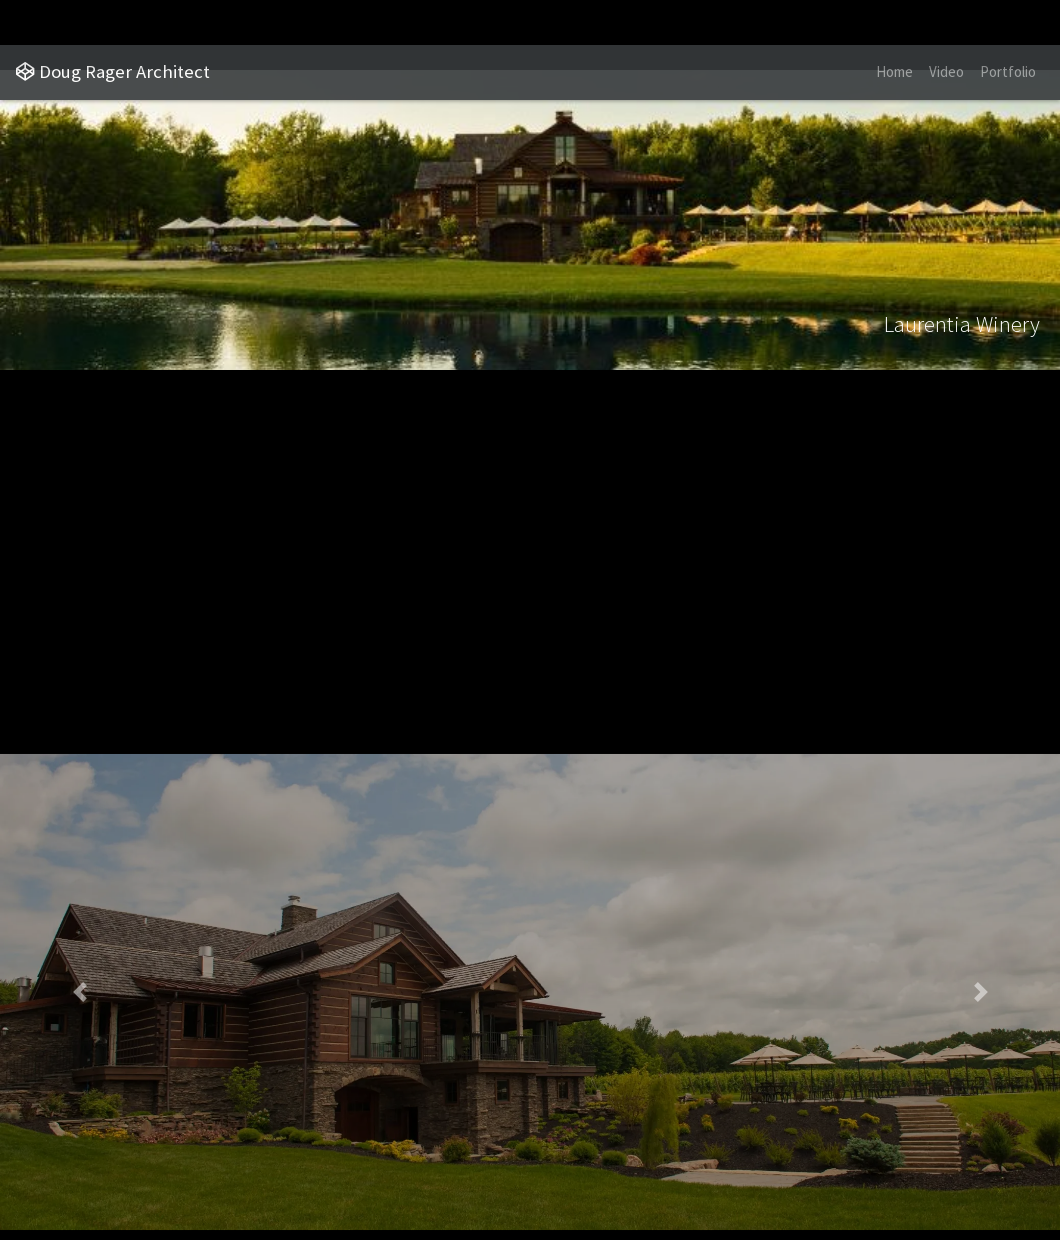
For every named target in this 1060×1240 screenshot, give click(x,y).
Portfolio (1008, 71)
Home (894, 71)
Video (946, 71)
